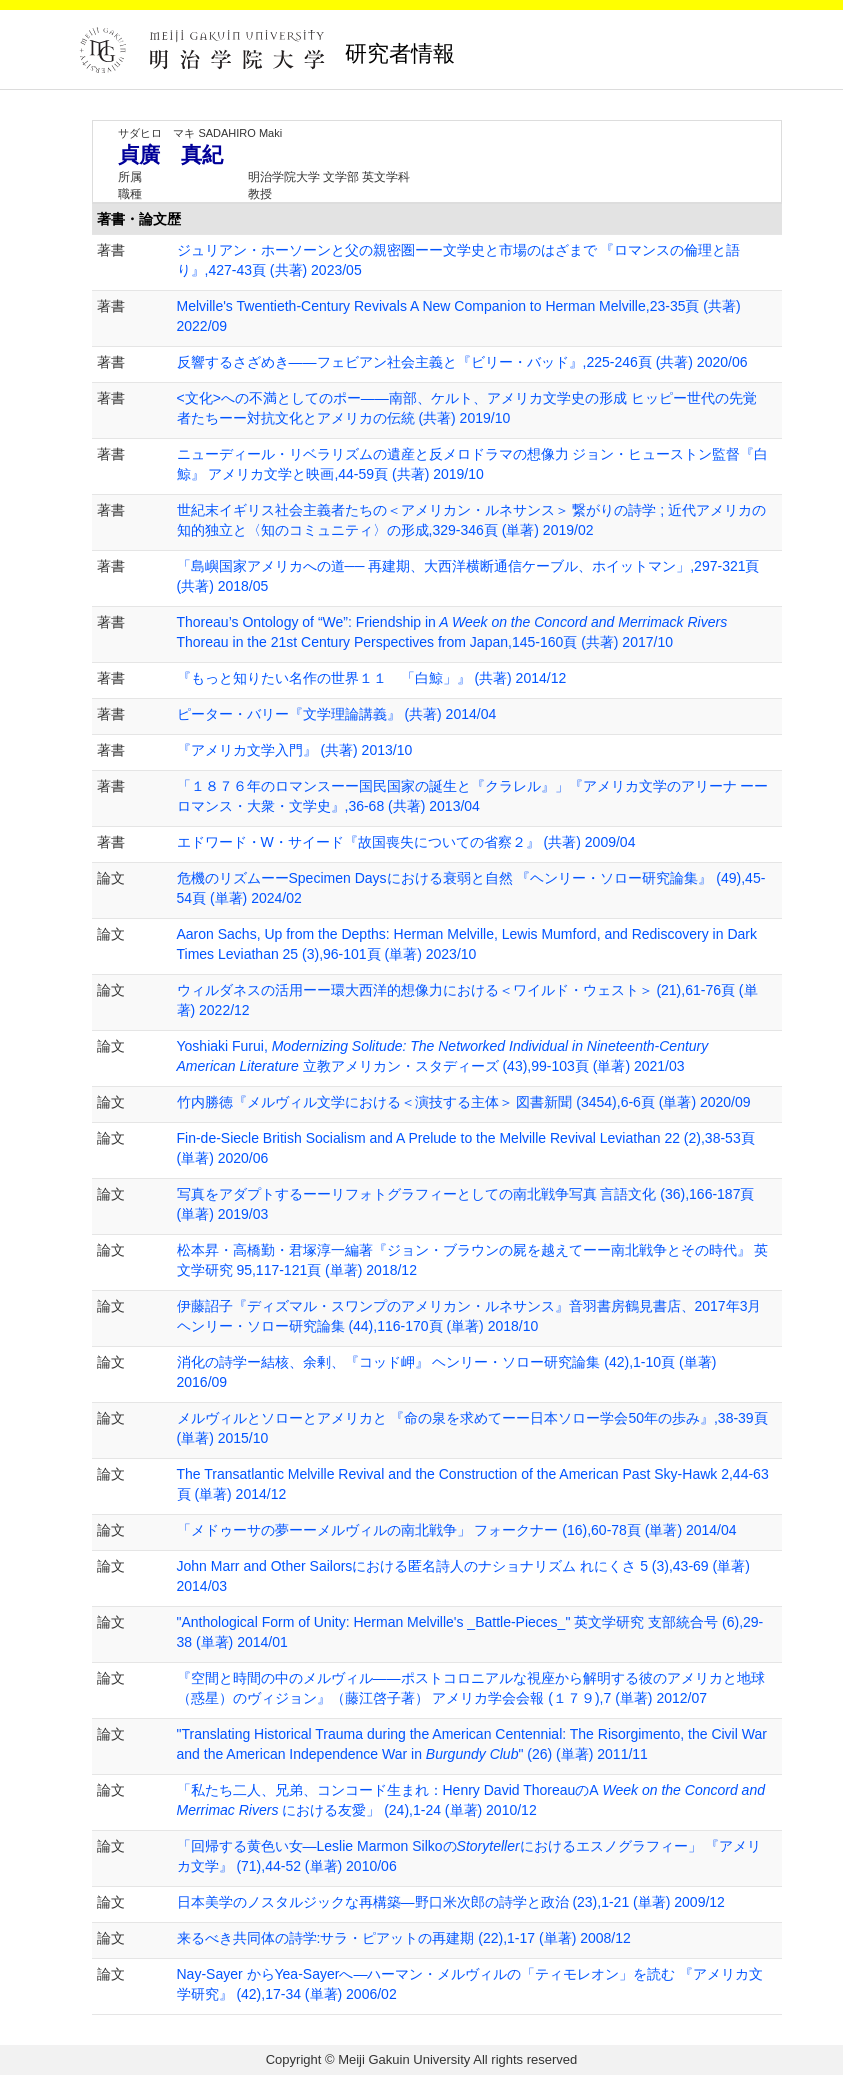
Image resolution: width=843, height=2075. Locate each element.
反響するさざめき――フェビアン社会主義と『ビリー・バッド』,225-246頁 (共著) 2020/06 (462, 362)
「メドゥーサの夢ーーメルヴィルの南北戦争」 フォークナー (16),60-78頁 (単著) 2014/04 (457, 1530)
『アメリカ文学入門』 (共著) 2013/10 (295, 750)
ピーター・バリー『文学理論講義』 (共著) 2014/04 (337, 714)
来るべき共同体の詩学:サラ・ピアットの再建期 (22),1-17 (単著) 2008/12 (404, 1938)
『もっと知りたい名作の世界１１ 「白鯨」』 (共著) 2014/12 (372, 678)
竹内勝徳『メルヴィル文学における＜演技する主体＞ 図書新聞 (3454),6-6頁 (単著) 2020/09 (464, 1102)
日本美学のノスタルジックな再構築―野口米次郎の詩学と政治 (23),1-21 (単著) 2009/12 (451, 1902)
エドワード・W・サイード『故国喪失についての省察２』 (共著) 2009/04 (406, 842)
